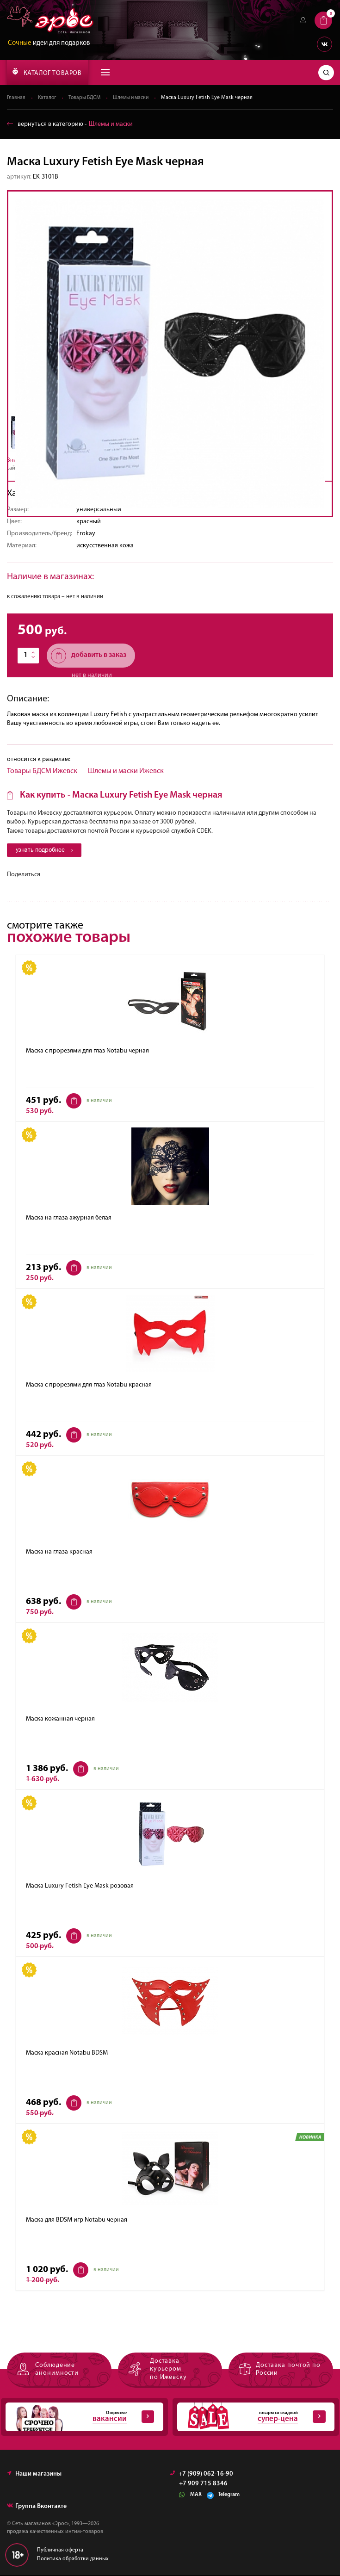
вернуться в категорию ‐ (70, 124)
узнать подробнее (46, 851)
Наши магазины (34, 2474)
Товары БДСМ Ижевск (42, 771)
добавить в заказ (88, 655)
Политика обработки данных (73, 2560)
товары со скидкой (251, 2418)
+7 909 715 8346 (203, 2485)
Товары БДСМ (87, 97)
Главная (16, 97)
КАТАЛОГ (47, 72)
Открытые (80, 2418)
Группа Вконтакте (37, 2507)
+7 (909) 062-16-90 (201, 2474)
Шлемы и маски (136, 97)
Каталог (48, 97)
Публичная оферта (60, 2551)
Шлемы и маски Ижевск (126, 771)
